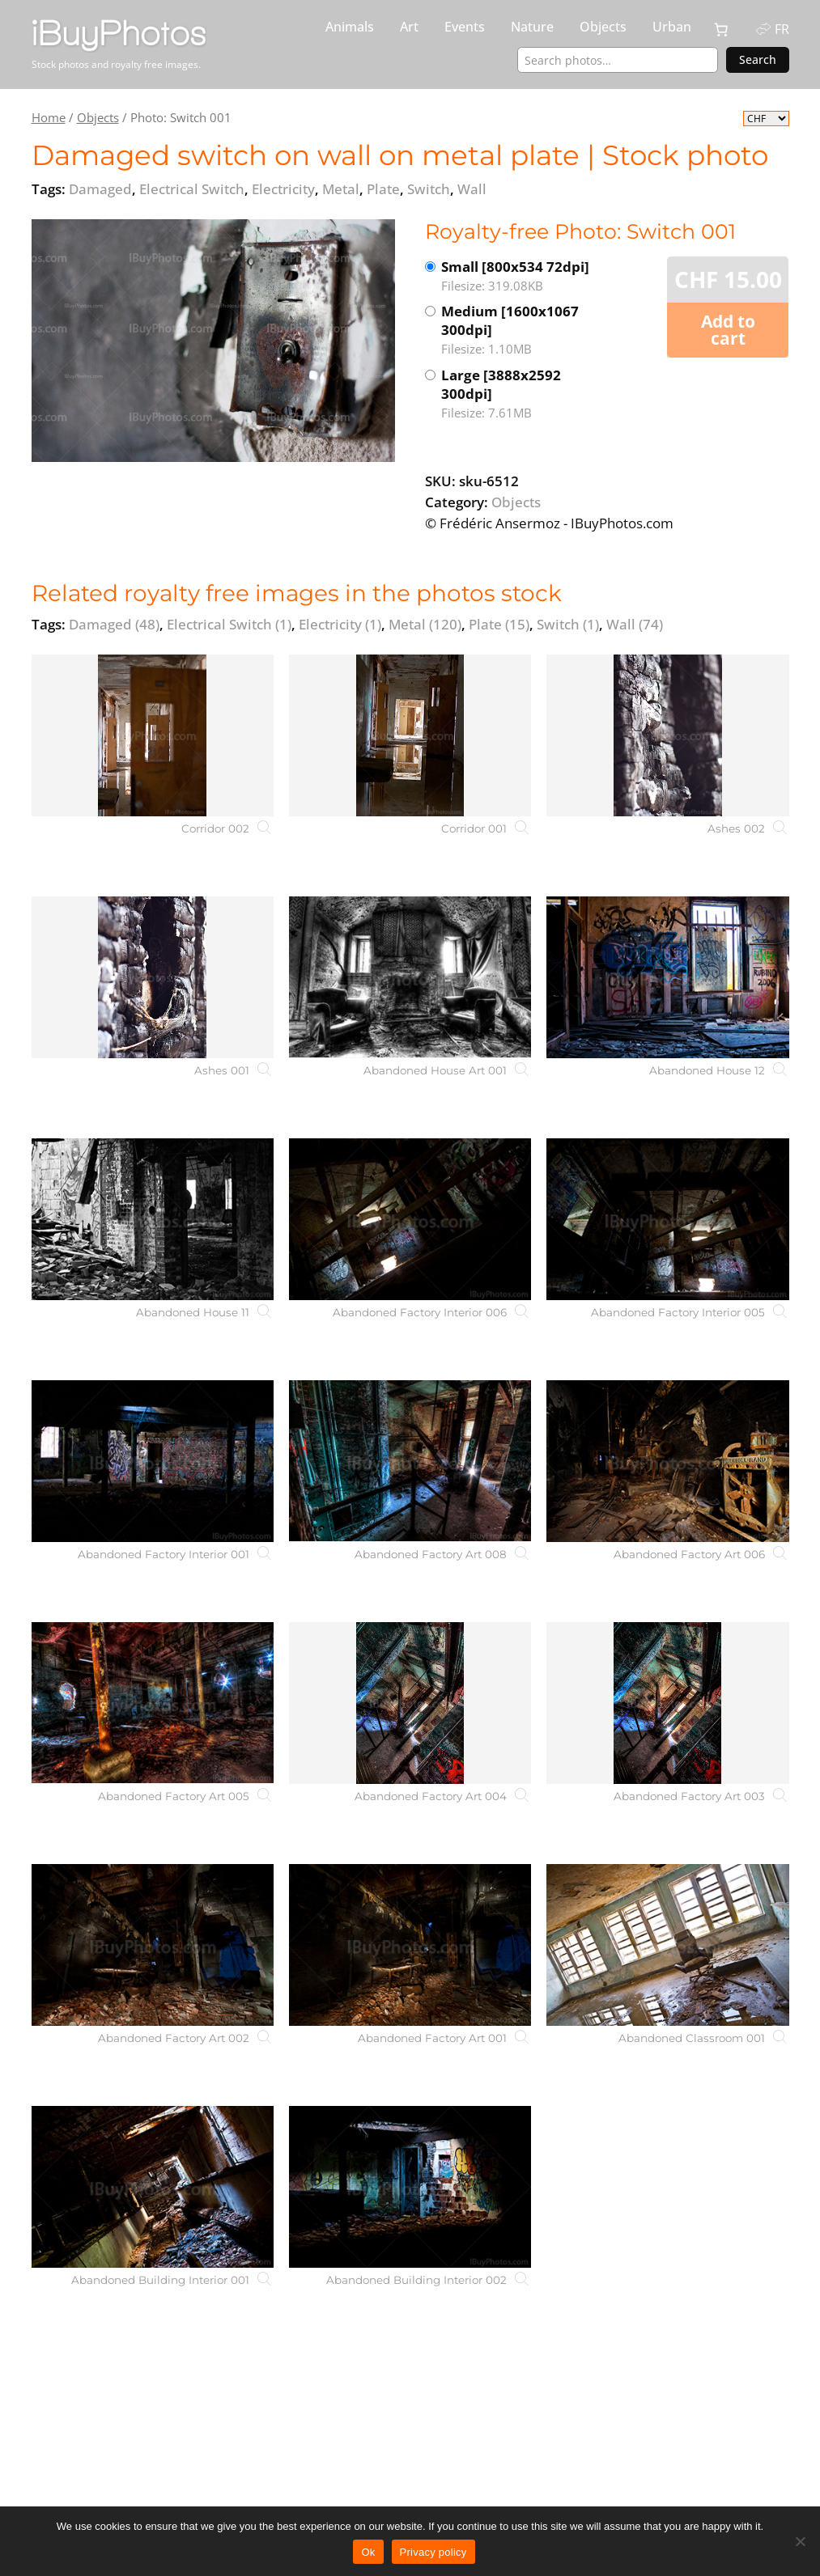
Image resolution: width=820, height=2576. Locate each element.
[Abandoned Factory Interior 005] (667, 1219)
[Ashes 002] (667, 735)
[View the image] (213, 340)
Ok (368, 2552)
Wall (634, 624)
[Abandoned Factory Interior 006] (410, 1219)
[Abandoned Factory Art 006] (667, 1461)
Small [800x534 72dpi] (523, 276)
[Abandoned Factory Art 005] (153, 1703)
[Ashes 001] (153, 977)
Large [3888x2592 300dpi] (523, 394)
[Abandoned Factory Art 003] (667, 1703)
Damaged (114, 624)
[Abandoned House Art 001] (410, 977)
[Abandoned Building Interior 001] (153, 2187)
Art (409, 27)
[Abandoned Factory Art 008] (410, 1461)
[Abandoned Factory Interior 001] (153, 1461)
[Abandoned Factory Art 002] (153, 1945)
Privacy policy (433, 2552)
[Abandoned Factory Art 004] (410, 1703)
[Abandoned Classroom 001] (667, 1945)
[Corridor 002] (153, 735)
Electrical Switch (229, 624)
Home (49, 117)
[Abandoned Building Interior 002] (410, 2187)
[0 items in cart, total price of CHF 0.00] (721, 30)
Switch (568, 624)
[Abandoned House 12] (667, 977)
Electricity (340, 624)
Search (757, 59)
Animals (349, 27)
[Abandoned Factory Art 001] (410, 1945)
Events (464, 27)
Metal (425, 624)
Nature (532, 27)
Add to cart (728, 330)
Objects (603, 27)
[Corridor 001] (410, 735)
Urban (671, 27)
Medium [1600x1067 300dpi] (523, 330)
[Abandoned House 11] (153, 1219)
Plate (499, 624)
